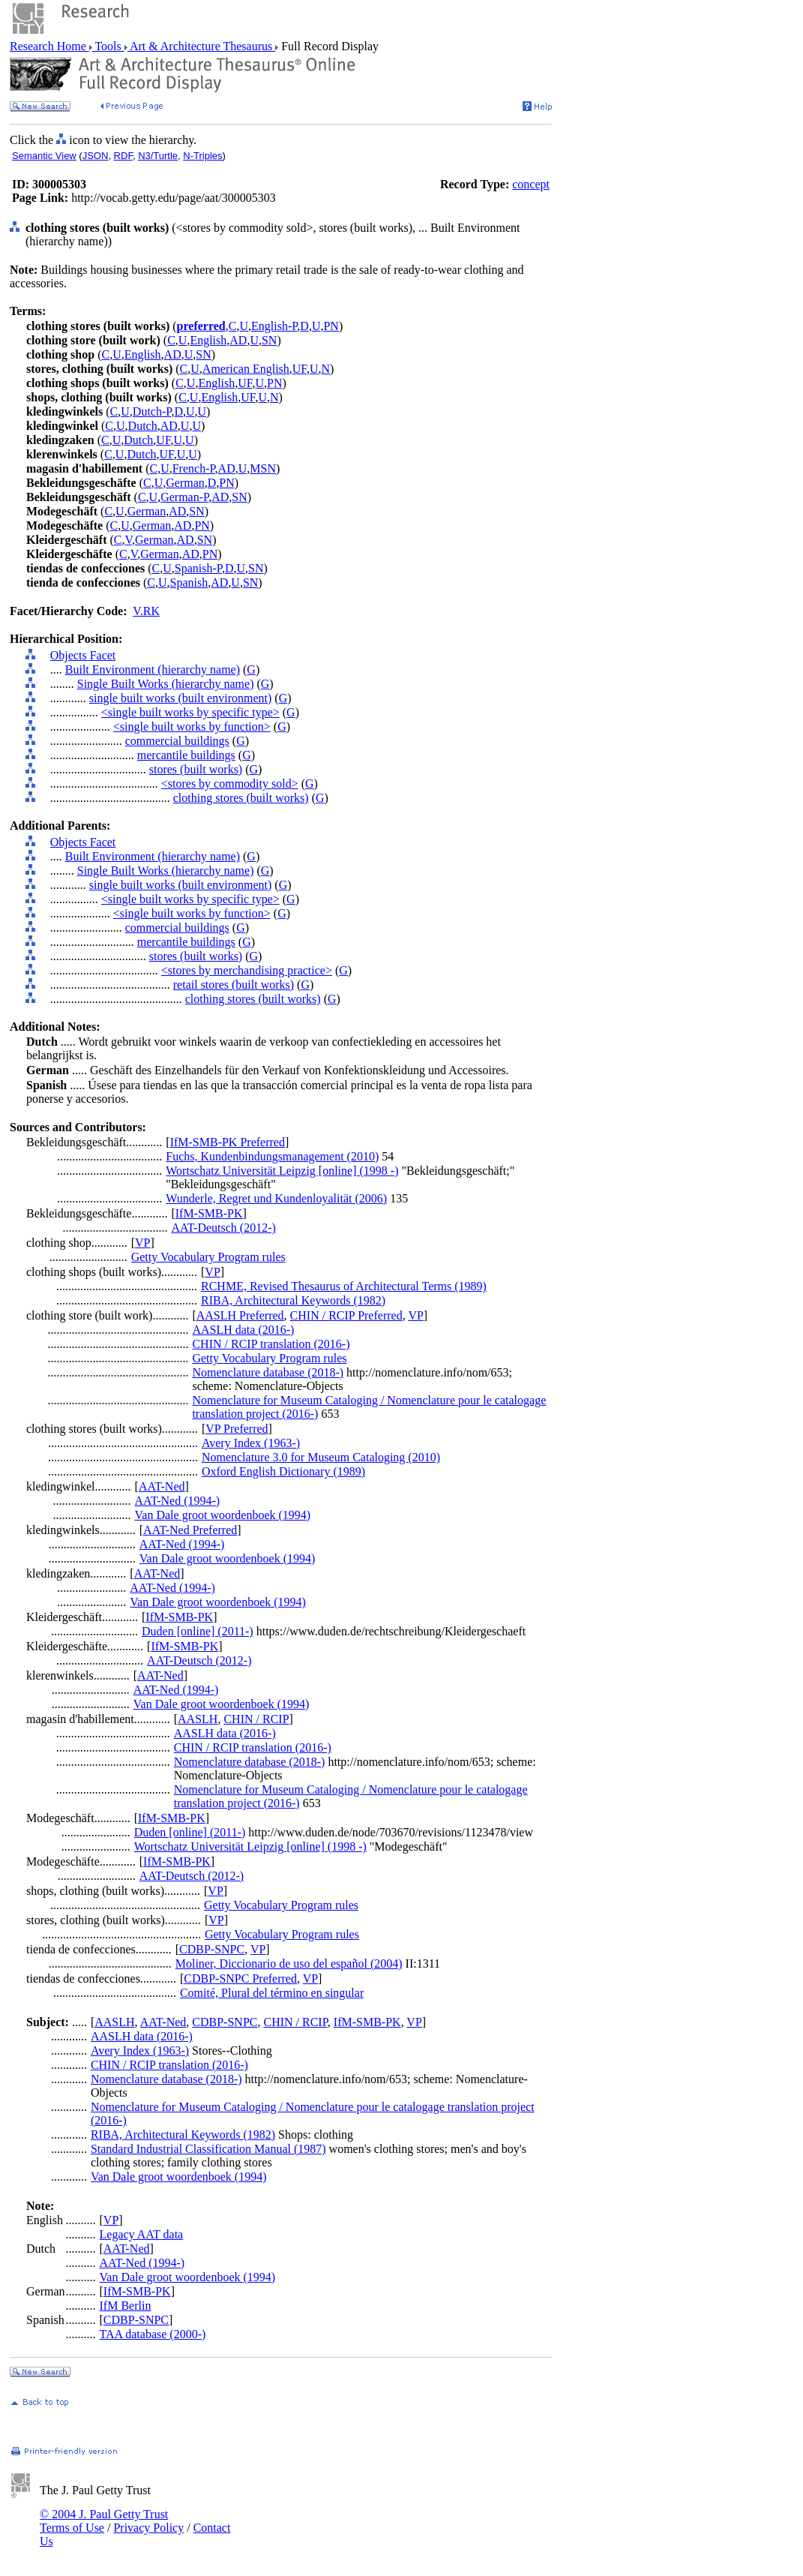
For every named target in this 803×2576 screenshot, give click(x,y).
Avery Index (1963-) (251, 1443)
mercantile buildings (186, 755)
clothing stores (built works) (241, 797)
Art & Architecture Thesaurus (201, 46)
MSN (263, 468)
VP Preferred (236, 1428)
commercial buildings (177, 740)
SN (269, 340)
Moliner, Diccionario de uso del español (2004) (289, 1963)
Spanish (189, 582)
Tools (108, 46)
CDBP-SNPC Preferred (240, 1978)
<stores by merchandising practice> (246, 970)
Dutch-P (152, 411)
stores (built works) (195, 769)
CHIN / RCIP (256, 1719)
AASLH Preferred (240, 1315)
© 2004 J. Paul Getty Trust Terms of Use (104, 2521)
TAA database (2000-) (153, 2334)
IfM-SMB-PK (209, 1213)
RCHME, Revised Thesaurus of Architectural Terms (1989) (344, 1286)
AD (238, 340)
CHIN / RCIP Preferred (346, 1315)
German (185, 482)
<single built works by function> (192, 726)
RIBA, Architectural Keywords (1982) (293, 1300)
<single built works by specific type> (190, 712)
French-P (193, 468)
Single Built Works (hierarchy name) (165, 683)
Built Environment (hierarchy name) (152, 669)
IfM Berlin (125, 2305)
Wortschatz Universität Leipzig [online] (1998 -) (282, 1170)
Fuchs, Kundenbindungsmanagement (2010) (272, 1156)
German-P (184, 497)
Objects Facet (83, 655)
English (208, 340)
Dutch (142, 425)
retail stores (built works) (233, 984)
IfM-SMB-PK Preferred (227, 1142)
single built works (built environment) (180, 698)
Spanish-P (198, 568)
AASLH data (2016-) (243, 1329)
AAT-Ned (162, 1486)
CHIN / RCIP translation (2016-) (270, 1344)
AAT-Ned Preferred (190, 1530)
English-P (274, 326)
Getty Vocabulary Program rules (208, 1256)
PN (330, 326)
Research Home (49, 46)
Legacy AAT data (142, 2234)
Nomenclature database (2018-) (267, 1372)
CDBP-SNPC (211, 1949)
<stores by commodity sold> (229, 783)
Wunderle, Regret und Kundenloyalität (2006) (276, 1198)
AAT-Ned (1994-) (177, 1500)
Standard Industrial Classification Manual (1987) (208, 2148)
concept (531, 184)
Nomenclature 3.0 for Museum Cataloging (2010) (321, 1457)
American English (245, 368)
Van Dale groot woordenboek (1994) (223, 1515)
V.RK (146, 611)
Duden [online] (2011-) (197, 1631)
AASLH (197, 1719)
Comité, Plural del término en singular (272, 1992)
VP (142, 1242)
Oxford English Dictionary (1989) (283, 1471)
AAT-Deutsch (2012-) (223, 1227)
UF (299, 368)
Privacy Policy (148, 2527)
